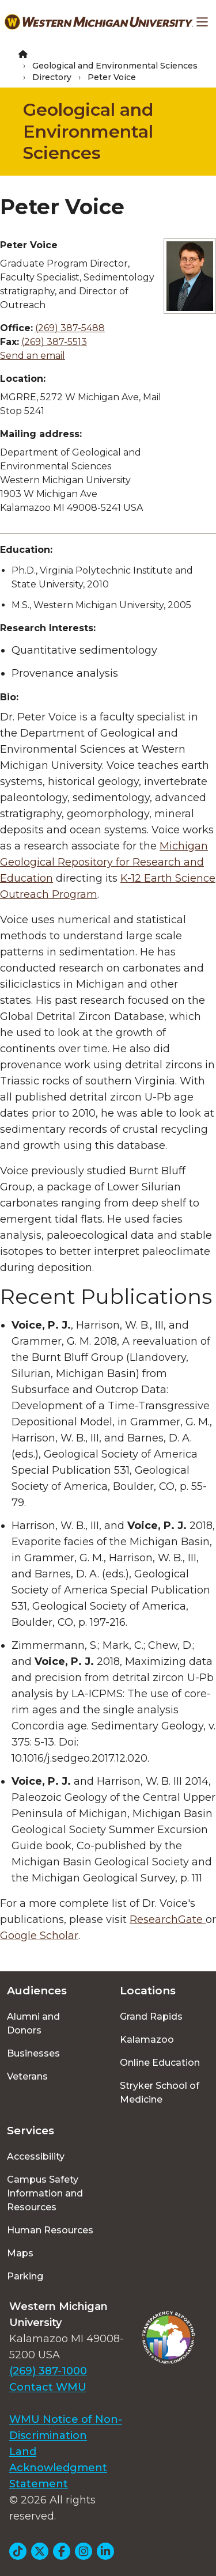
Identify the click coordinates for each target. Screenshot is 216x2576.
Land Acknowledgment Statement (58, 2467)
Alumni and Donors (33, 2023)
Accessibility (36, 2156)
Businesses (33, 2053)
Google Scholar (39, 1935)
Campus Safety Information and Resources (45, 2193)
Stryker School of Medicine (159, 2092)
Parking (25, 2276)
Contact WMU (47, 2387)
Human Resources (50, 2230)
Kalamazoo (147, 2039)
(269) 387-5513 (54, 341)
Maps (20, 2253)
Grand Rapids (151, 2016)
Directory (51, 77)
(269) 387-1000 (48, 2371)
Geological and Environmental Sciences (115, 65)
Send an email (32, 355)
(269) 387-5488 (70, 328)
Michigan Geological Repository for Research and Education (104, 862)
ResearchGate (168, 1919)
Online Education (160, 2062)
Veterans (27, 2076)
